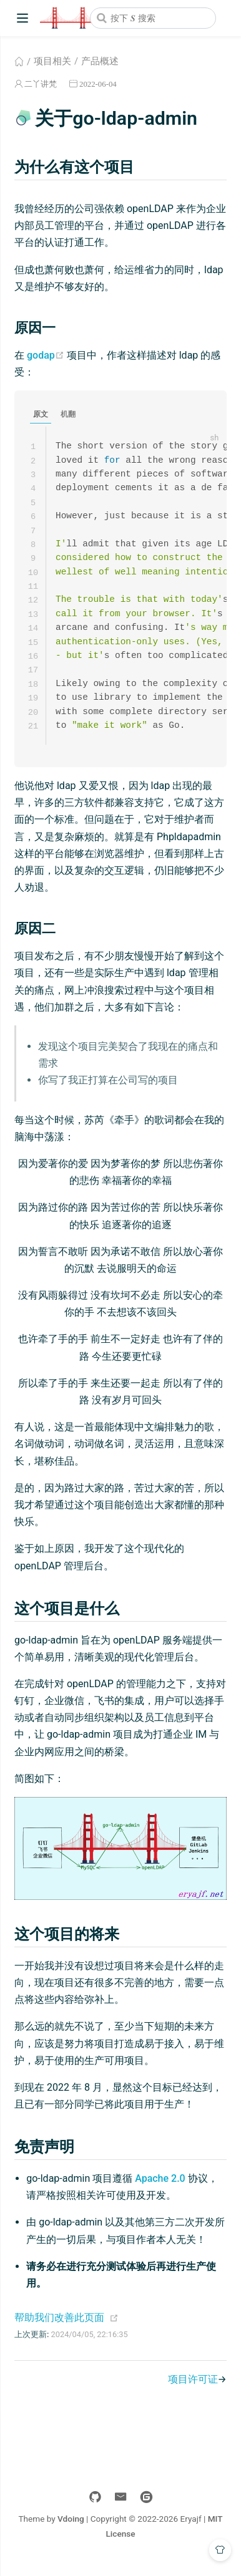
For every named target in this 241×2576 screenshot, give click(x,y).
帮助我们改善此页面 (59, 2327)
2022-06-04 (98, 84)
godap (45, 355)
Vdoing (70, 2529)
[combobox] (153, 18)
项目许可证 (193, 2389)
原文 (40, 414)
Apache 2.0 (160, 2188)
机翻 (68, 414)
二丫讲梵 (40, 84)
